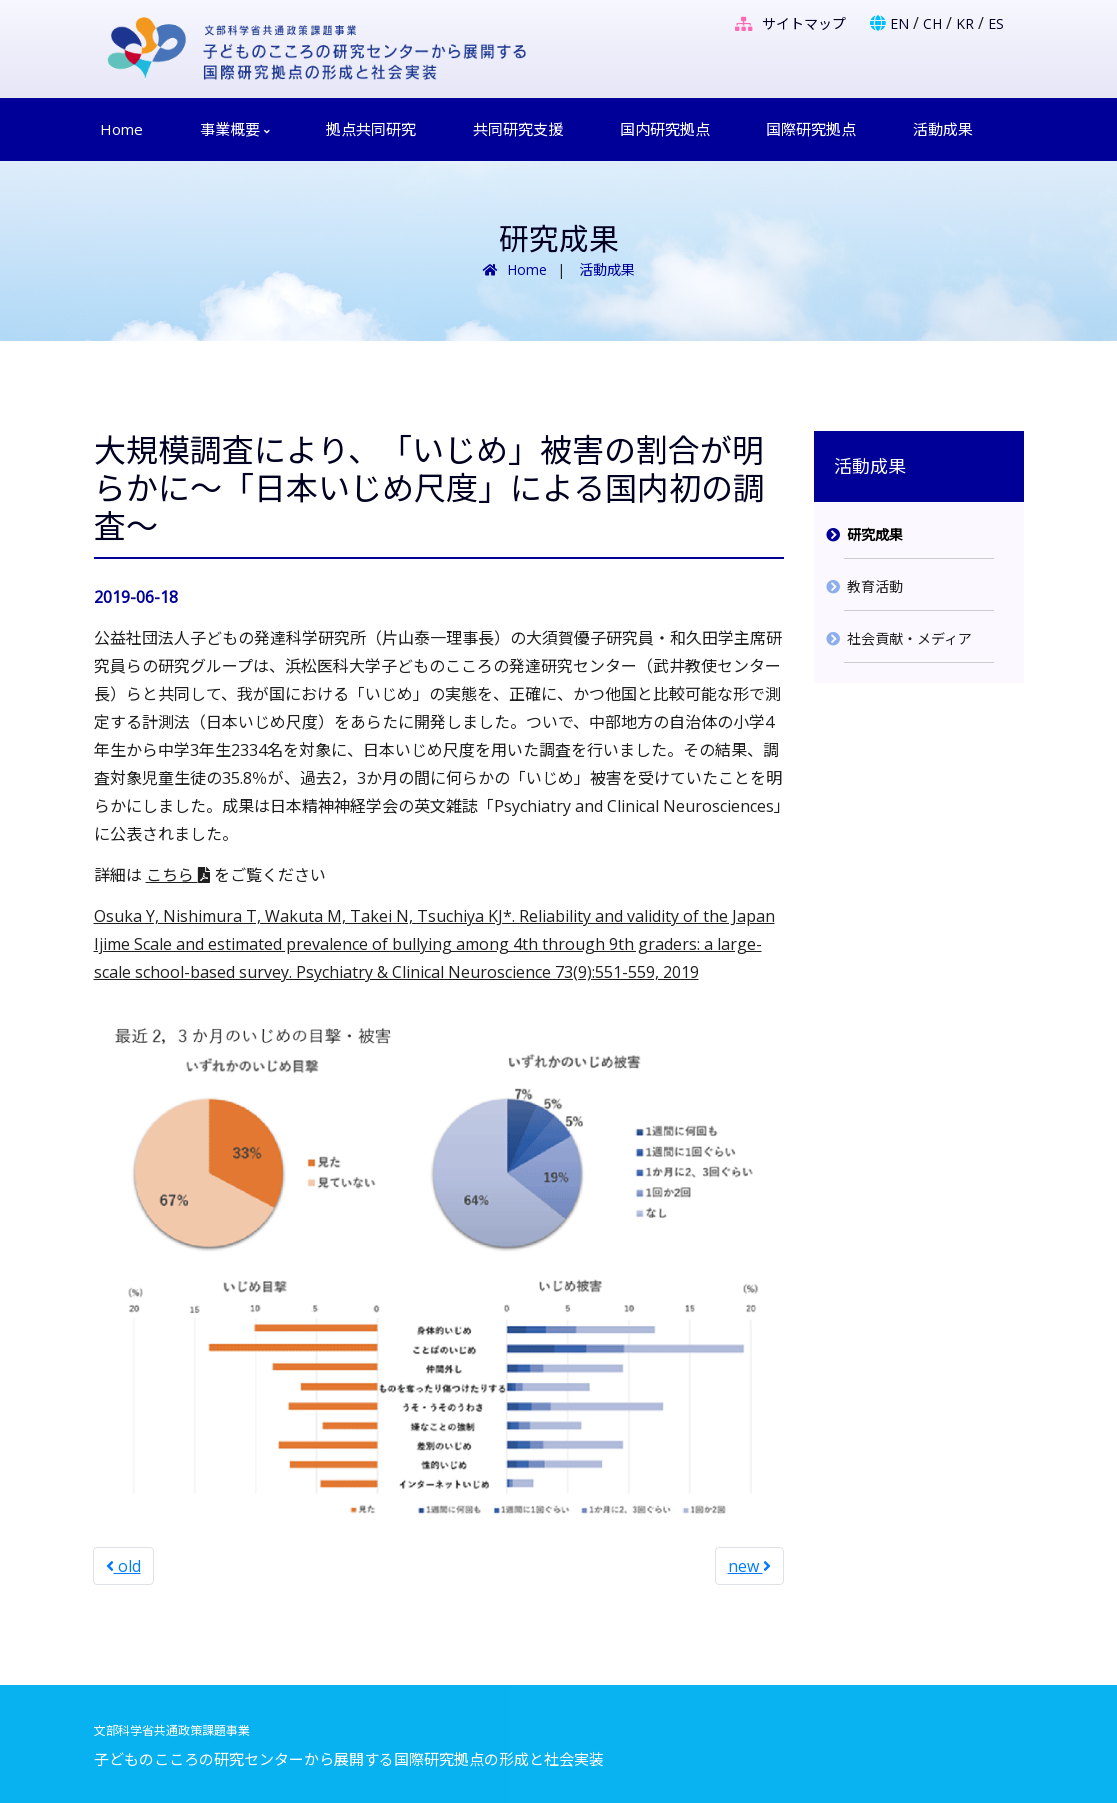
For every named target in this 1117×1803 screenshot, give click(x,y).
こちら (178, 875)
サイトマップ (790, 23)
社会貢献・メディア (909, 638)
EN (899, 23)
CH (932, 23)
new (749, 1566)
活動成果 (943, 129)
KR (965, 23)
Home (121, 129)
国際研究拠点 (811, 129)
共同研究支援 (518, 129)
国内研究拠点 (665, 129)
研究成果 (875, 534)
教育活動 (875, 586)
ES (996, 23)
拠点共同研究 (371, 129)
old (123, 1566)
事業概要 (235, 129)
